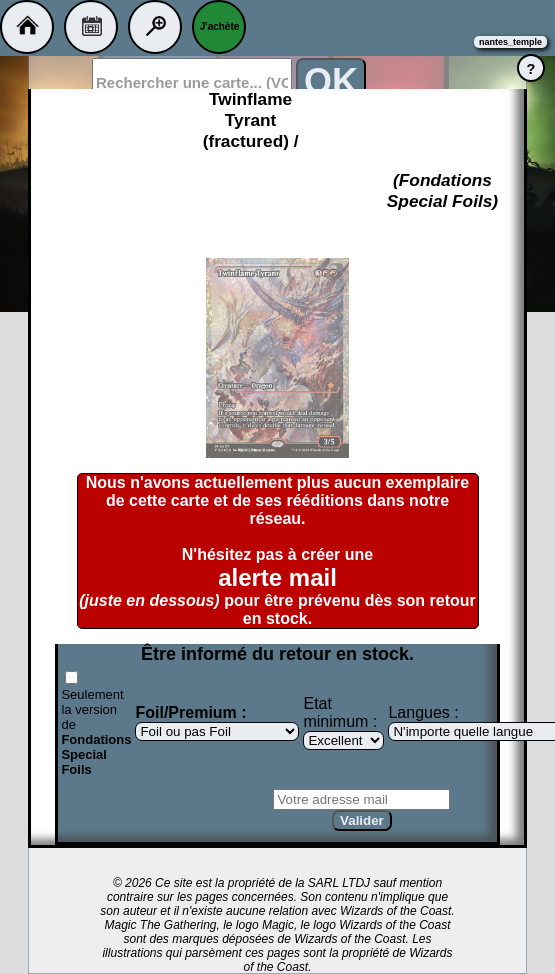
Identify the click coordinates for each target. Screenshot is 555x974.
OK (331, 81)
